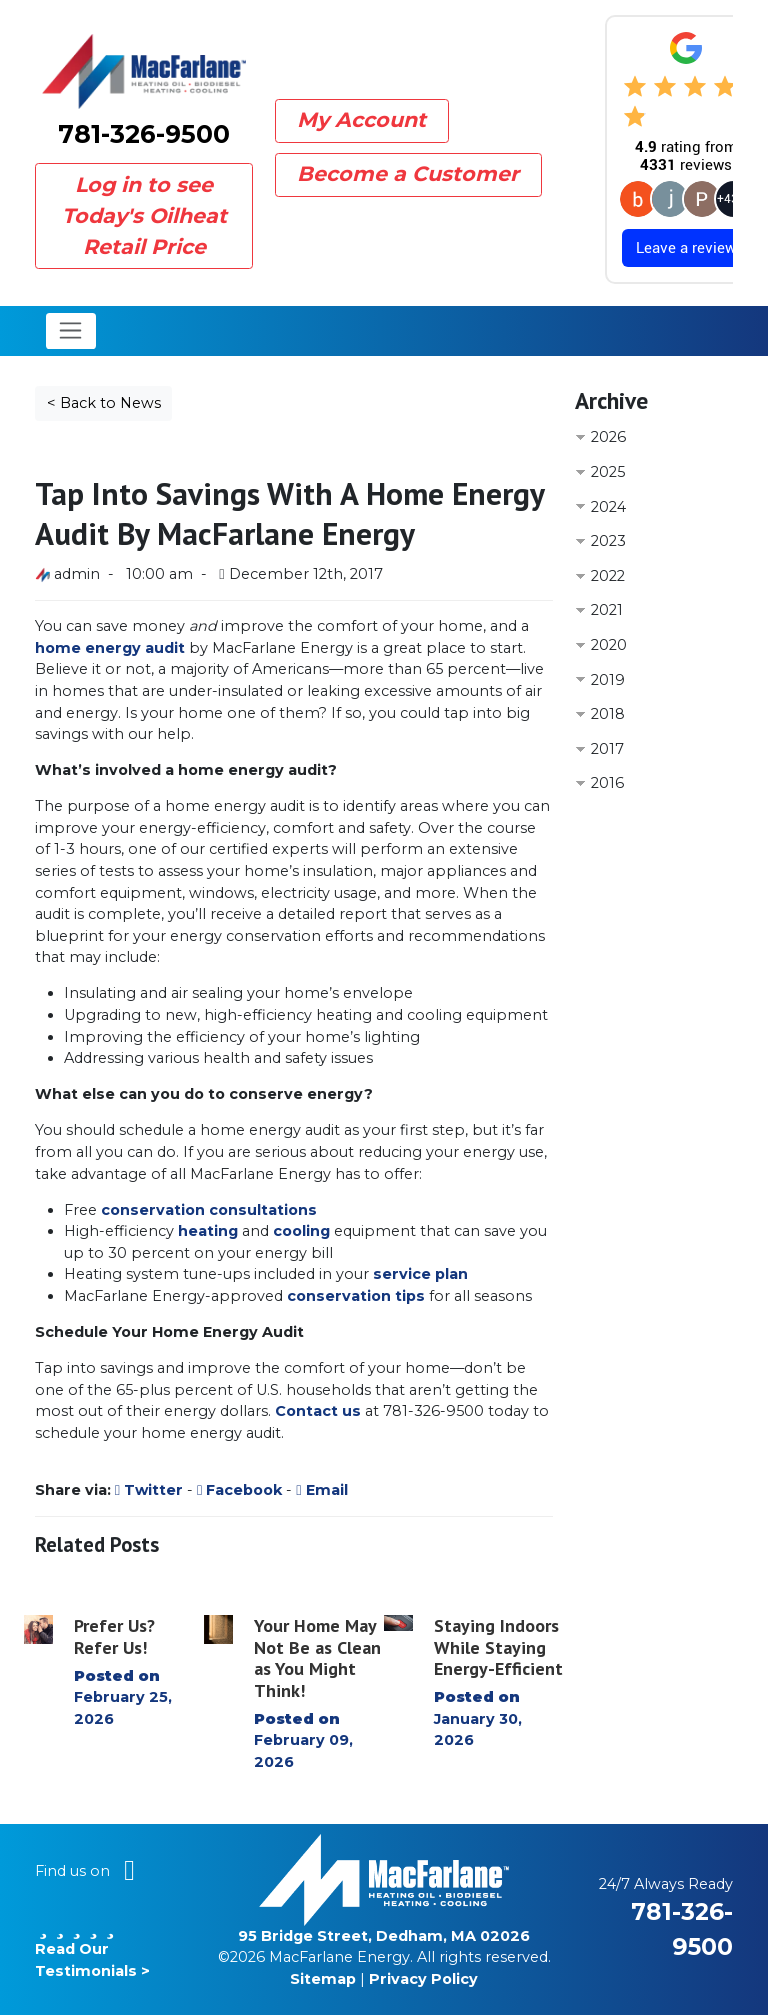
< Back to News (104, 403)
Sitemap (323, 1979)
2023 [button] (608, 541)
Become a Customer (408, 173)
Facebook (239, 1490)
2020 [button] (609, 645)
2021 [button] (607, 610)
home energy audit (110, 648)
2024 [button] (608, 507)
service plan (420, 1274)
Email (321, 1490)
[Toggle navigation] (71, 331)
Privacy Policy (423, 1979)
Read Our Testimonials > (92, 1949)
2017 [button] (607, 749)
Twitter (149, 1490)
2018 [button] (608, 714)
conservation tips (356, 1296)
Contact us (318, 1411)
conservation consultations (209, 1210)
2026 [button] (608, 437)
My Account (361, 119)
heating (208, 1231)
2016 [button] (607, 783)
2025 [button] (608, 472)
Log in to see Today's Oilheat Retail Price (144, 215)
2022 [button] (608, 576)
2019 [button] (608, 680)
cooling (301, 1231)
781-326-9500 (144, 134)
